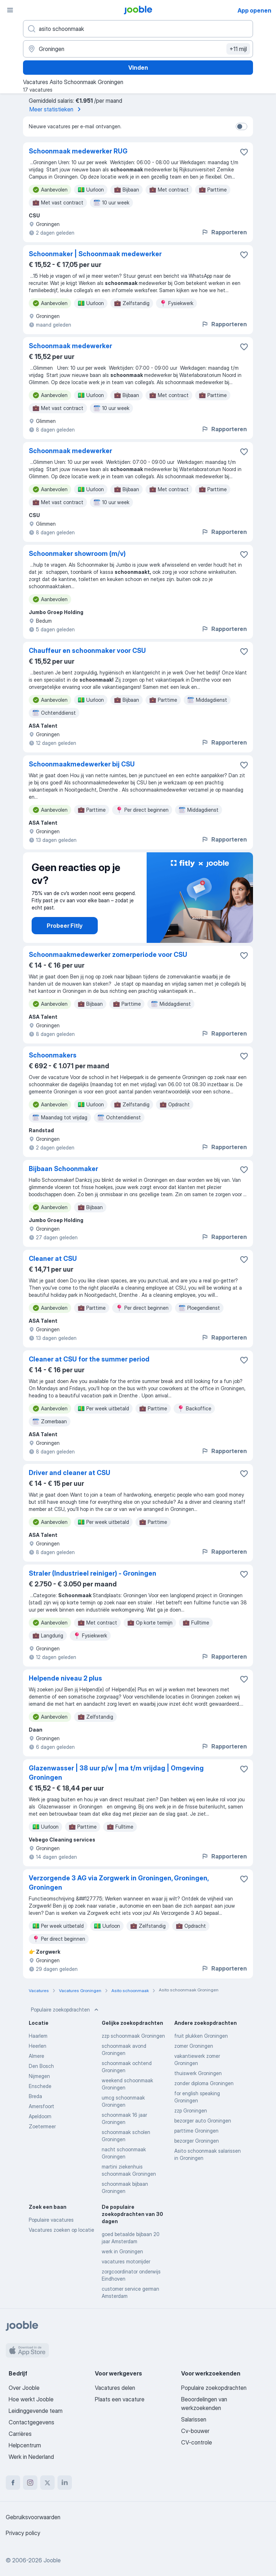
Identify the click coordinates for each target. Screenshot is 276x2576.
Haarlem (38, 2036)
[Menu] (10, 10)
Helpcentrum (25, 2445)
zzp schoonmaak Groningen (133, 2036)
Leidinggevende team (36, 2410)
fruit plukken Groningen (201, 2036)
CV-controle (196, 2442)
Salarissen (193, 2419)
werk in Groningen (122, 2251)
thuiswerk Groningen (198, 2073)
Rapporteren (224, 232)
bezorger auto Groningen (202, 2121)
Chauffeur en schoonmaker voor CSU (87, 650)
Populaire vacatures (51, 2220)
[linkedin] (65, 2482)
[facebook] (13, 2482)
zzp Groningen (190, 2110)
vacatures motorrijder (126, 2261)
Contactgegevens (31, 2422)
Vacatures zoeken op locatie (61, 2230)
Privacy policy (23, 2532)
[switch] (241, 126)
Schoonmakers (53, 1055)
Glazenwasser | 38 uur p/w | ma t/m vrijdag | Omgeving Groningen (116, 1772)
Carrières (20, 2433)
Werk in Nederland (31, 2456)
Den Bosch (41, 2066)
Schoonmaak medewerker (70, 346)
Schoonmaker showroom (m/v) (77, 553)
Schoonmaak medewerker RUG (78, 151)
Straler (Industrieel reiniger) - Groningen (92, 1573)
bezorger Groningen (196, 2141)
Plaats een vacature (119, 2399)
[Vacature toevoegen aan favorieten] (244, 152)
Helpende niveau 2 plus (65, 1678)
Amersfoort (41, 2106)
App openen (254, 10)
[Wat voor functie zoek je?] (138, 28)
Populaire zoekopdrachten (65, 2009)
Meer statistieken (56, 109)
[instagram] (30, 2482)
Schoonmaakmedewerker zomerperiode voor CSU (108, 954)
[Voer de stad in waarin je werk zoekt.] (138, 48)
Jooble (52, 2560)
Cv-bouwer (195, 2430)
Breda (35, 2096)
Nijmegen (39, 2076)
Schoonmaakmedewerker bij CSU (82, 764)
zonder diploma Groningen (204, 2083)
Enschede (40, 2086)
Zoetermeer (42, 2126)
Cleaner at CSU (53, 1258)
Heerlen (37, 2046)
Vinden (138, 67)
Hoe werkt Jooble (31, 2399)
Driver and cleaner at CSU (69, 1472)
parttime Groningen (196, 2131)
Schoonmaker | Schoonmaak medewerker (95, 254)
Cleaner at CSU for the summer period (89, 1359)
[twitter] (47, 2482)
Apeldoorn (40, 2116)
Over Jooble (24, 2387)
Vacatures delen (115, 2387)
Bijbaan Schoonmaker (63, 1168)
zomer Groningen (193, 2046)
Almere (36, 2056)
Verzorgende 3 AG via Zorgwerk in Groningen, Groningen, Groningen (118, 1882)
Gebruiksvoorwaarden (33, 2517)
